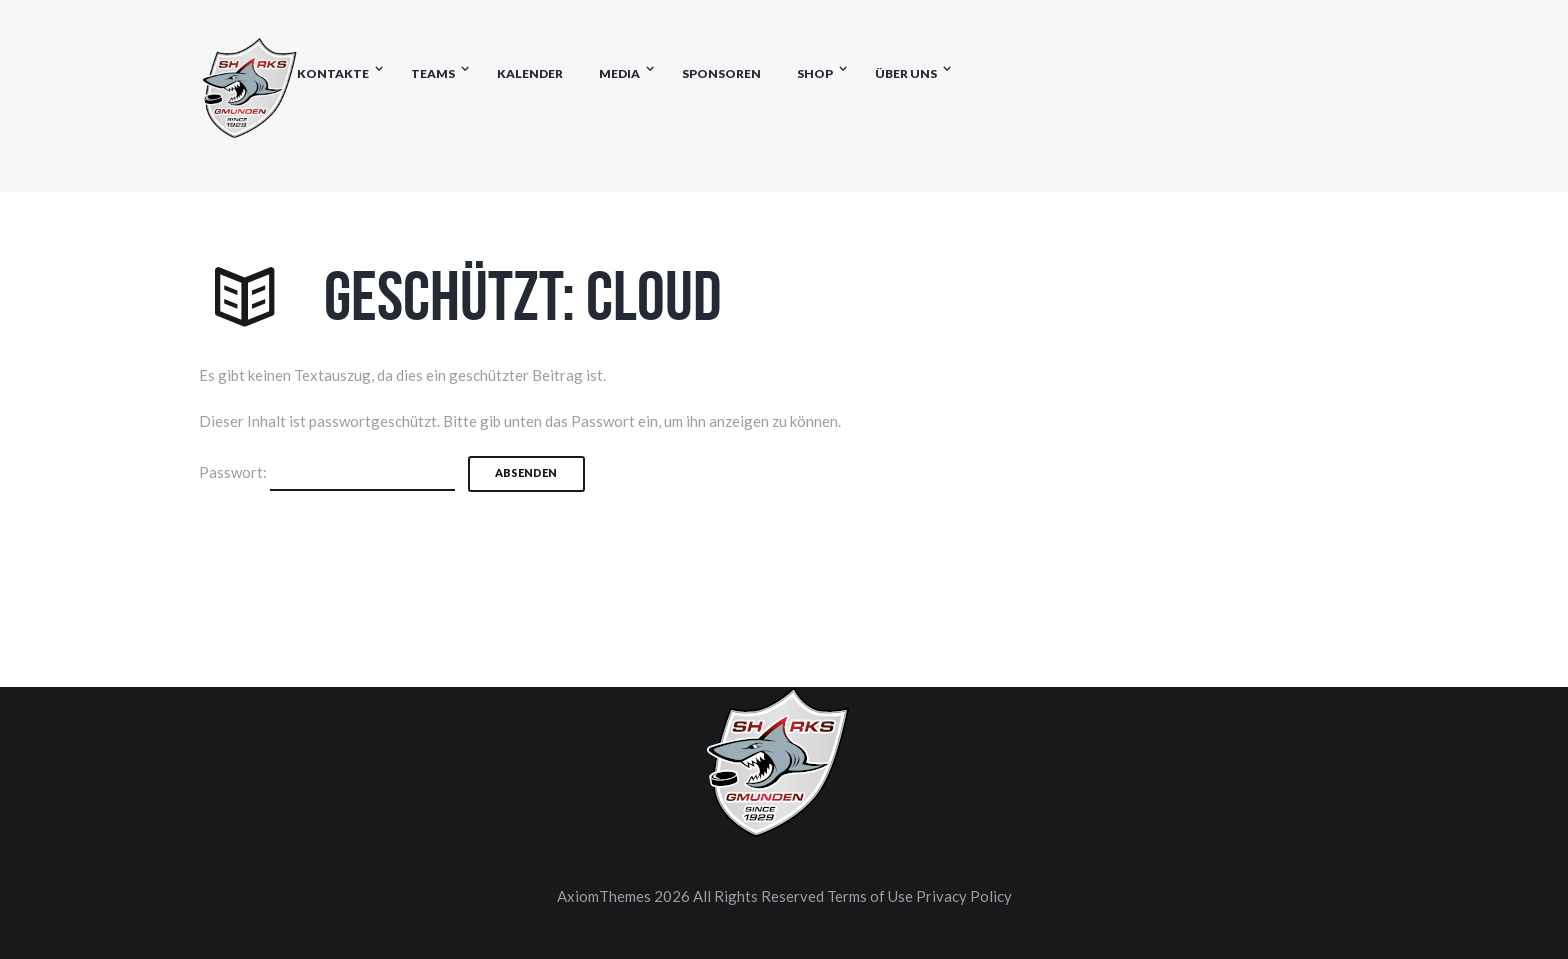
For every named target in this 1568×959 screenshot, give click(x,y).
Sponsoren (721, 73)
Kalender (530, 73)
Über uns (906, 73)
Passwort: (327, 473)
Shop (815, 73)
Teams (433, 73)
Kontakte (333, 73)
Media (619, 73)
